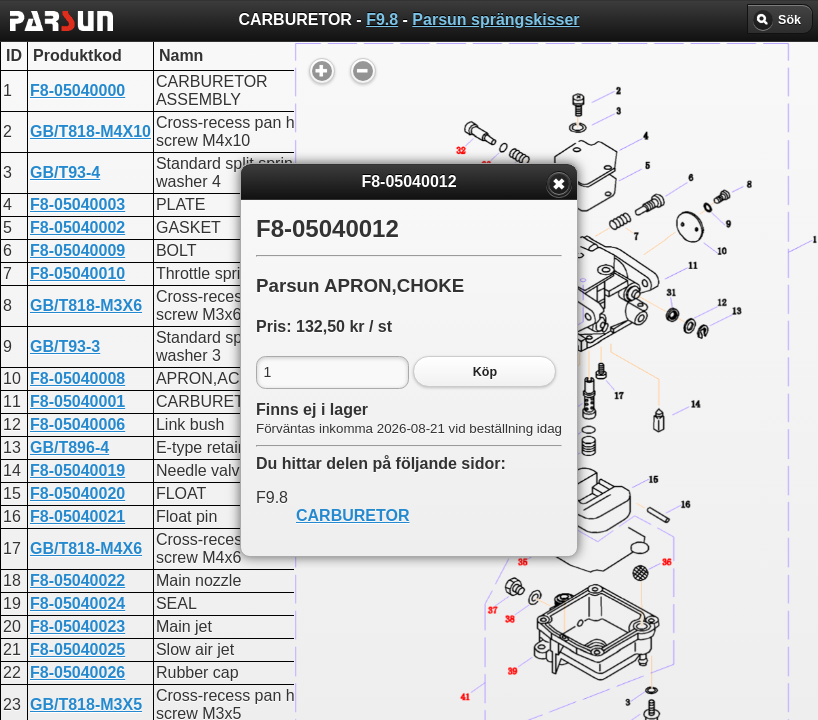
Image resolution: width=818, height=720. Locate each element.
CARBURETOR (352, 515)
